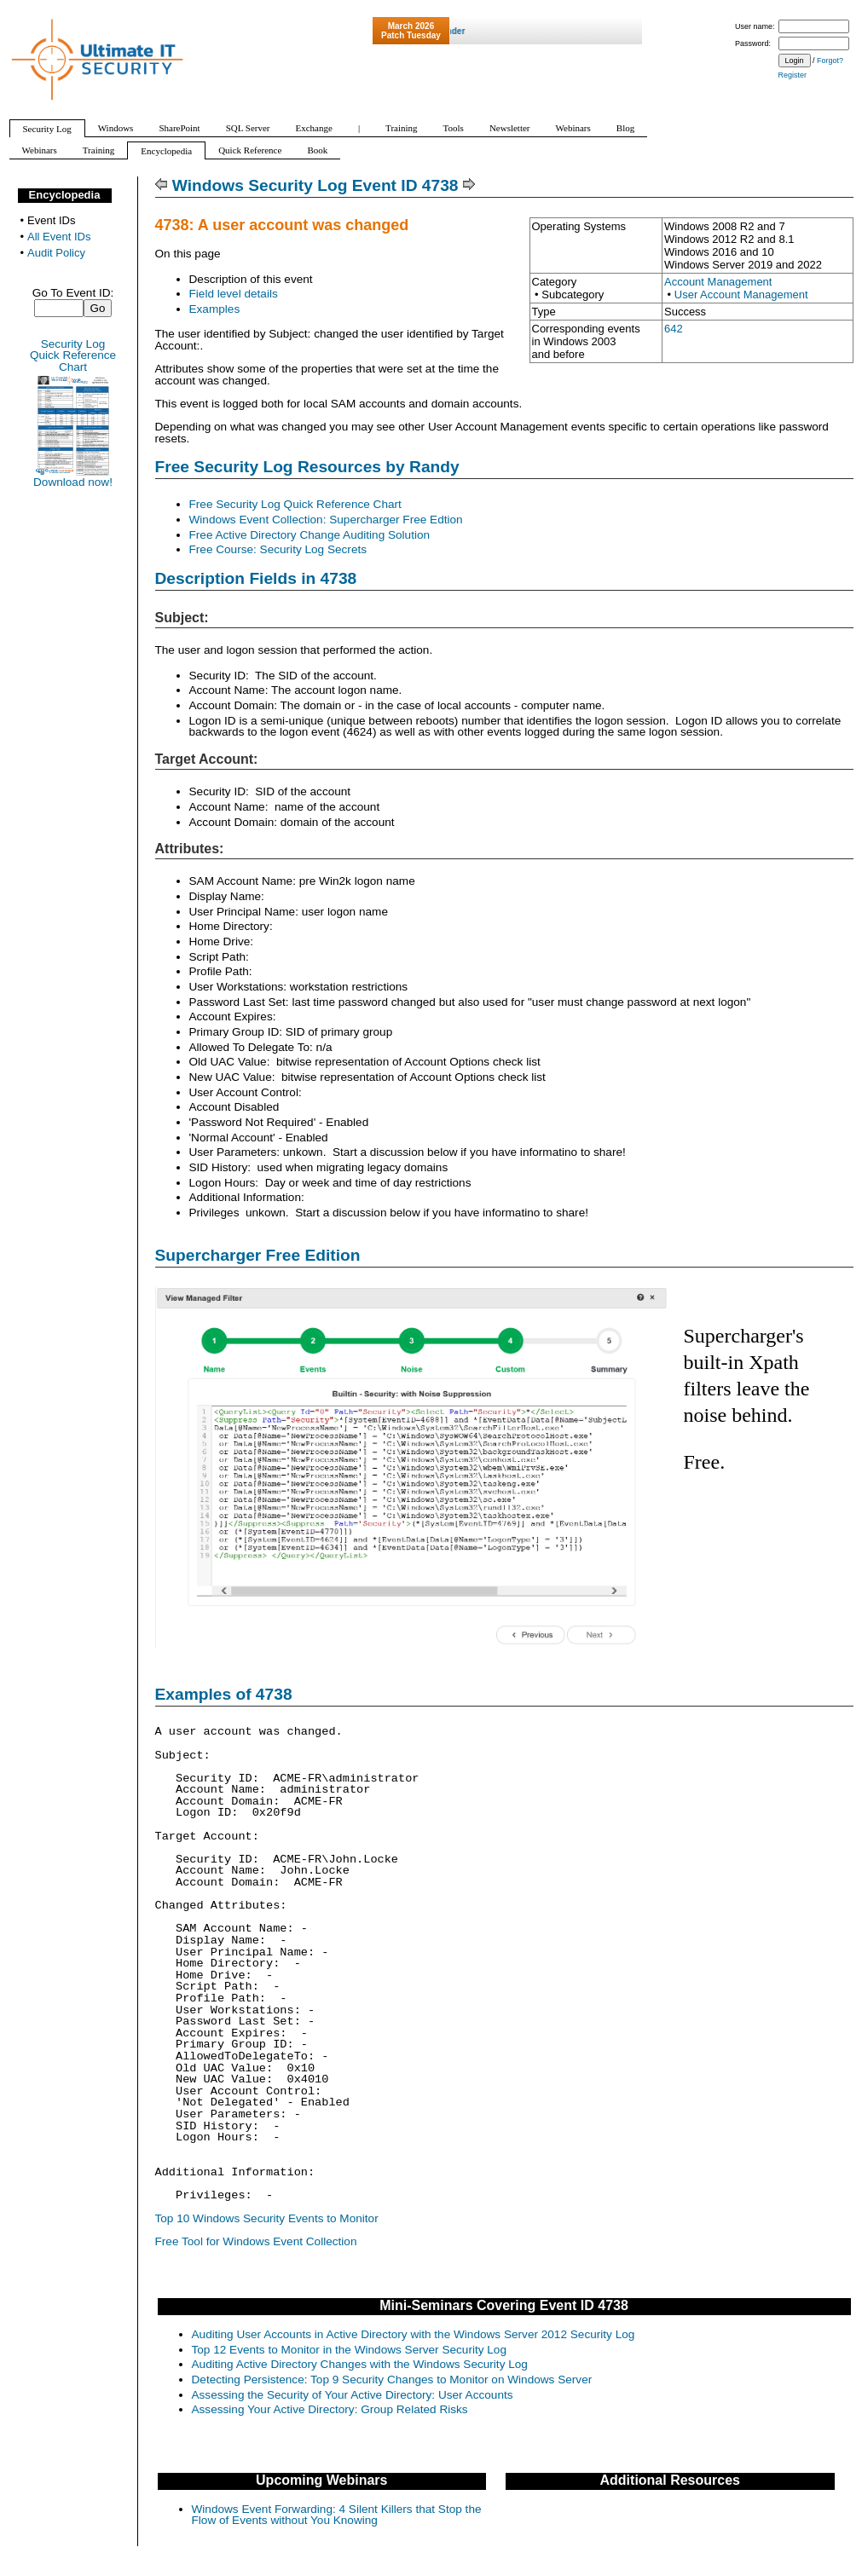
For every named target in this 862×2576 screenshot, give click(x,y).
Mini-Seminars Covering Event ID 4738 (503, 2305)
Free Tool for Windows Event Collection (256, 2241)
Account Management (718, 281)
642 (673, 328)
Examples (214, 309)
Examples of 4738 (223, 1694)
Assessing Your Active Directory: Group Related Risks (330, 2409)
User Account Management (741, 294)
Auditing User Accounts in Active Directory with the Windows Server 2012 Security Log (413, 2334)
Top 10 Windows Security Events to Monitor (267, 2218)
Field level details (233, 293)
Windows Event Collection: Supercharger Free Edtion (326, 519)
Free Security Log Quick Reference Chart (295, 504)
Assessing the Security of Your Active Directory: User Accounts (352, 2394)
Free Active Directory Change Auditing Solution (310, 534)
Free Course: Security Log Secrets (278, 549)
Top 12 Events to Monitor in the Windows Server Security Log (349, 2349)
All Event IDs (58, 236)
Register (792, 75)
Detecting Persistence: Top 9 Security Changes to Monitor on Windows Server (392, 2379)
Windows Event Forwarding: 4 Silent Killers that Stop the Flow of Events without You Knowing (337, 2515)
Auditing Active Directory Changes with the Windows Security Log (360, 2364)
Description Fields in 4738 (256, 578)
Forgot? (830, 60)
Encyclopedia (65, 194)
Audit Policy (56, 252)
